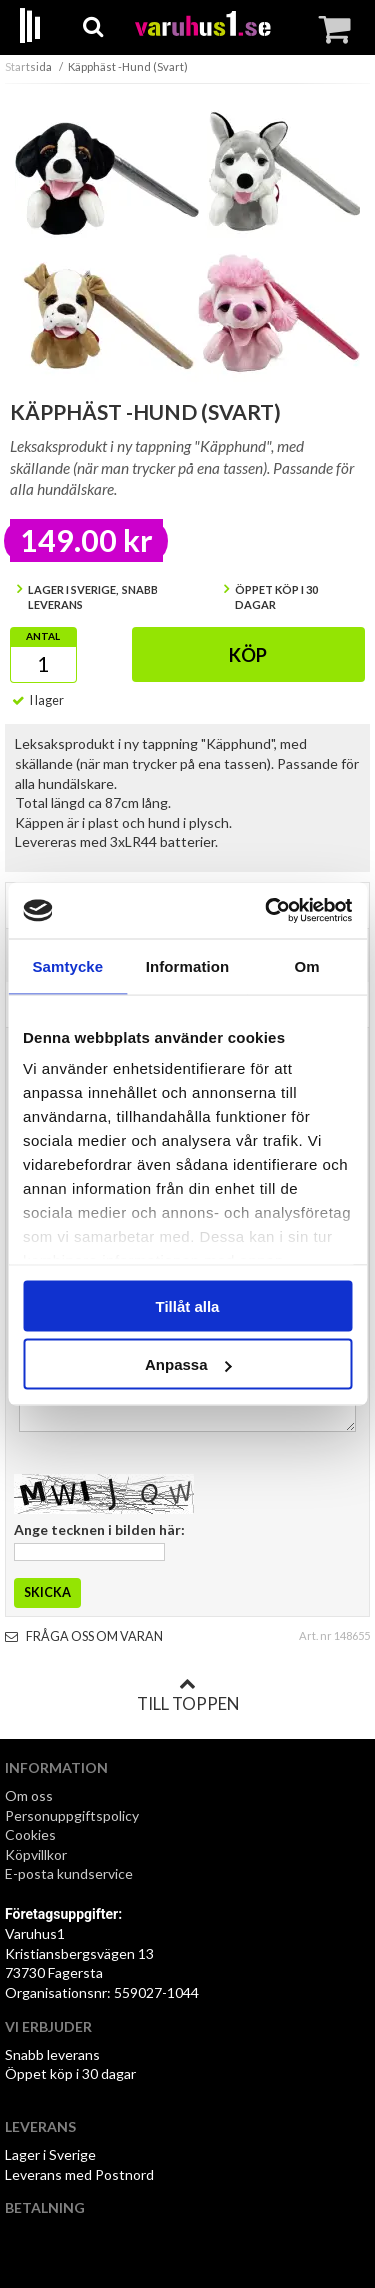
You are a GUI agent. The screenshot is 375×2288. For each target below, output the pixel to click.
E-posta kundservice (70, 1873)
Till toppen (188, 1695)
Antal (43, 636)
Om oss (29, 1795)
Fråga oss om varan (84, 1636)
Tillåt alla (188, 1305)
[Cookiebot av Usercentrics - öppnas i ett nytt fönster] (267, 911)
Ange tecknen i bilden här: (99, 1529)
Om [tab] (307, 965)
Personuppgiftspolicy (72, 1815)
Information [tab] (188, 965)
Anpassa (188, 1364)
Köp (248, 655)
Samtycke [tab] (67, 965)
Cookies (30, 1834)
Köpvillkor (36, 1854)
